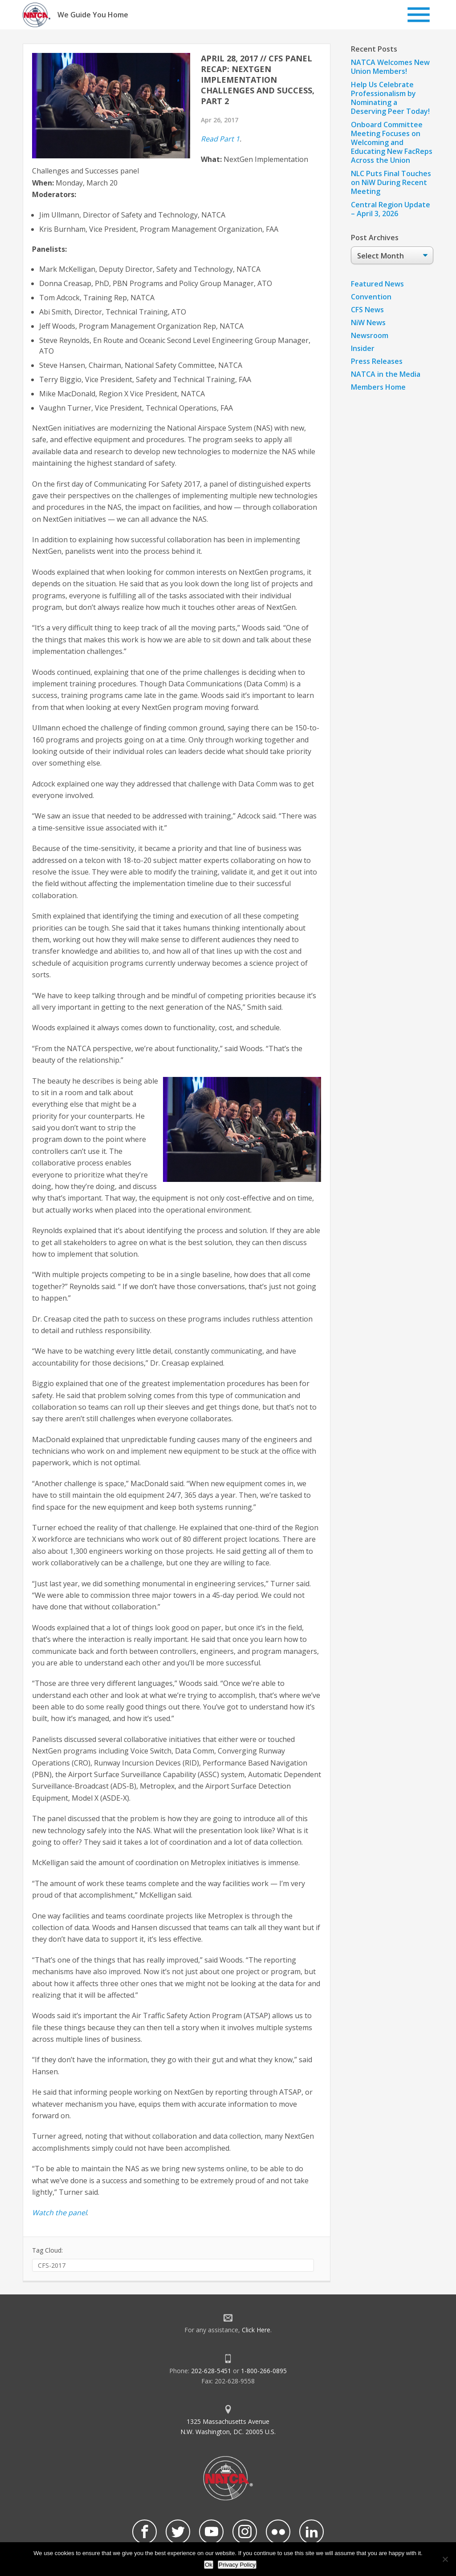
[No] (444, 2559)
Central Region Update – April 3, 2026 (390, 209)
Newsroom (369, 335)
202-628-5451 (211, 2370)
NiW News (368, 322)
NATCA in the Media (385, 374)
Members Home (378, 387)
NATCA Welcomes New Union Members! (390, 66)
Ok (208, 2564)
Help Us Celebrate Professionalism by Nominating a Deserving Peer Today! (390, 98)
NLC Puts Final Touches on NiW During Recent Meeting (391, 182)
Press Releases (377, 361)
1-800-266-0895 (264, 2370)
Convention (371, 297)
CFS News (367, 309)
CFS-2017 (51, 2265)
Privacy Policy (237, 2564)
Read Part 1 (220, 139)
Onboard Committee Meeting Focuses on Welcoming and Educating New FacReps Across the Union (391, 142)
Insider (363, 348)
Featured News (377, 284)
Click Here (256, 2330)
